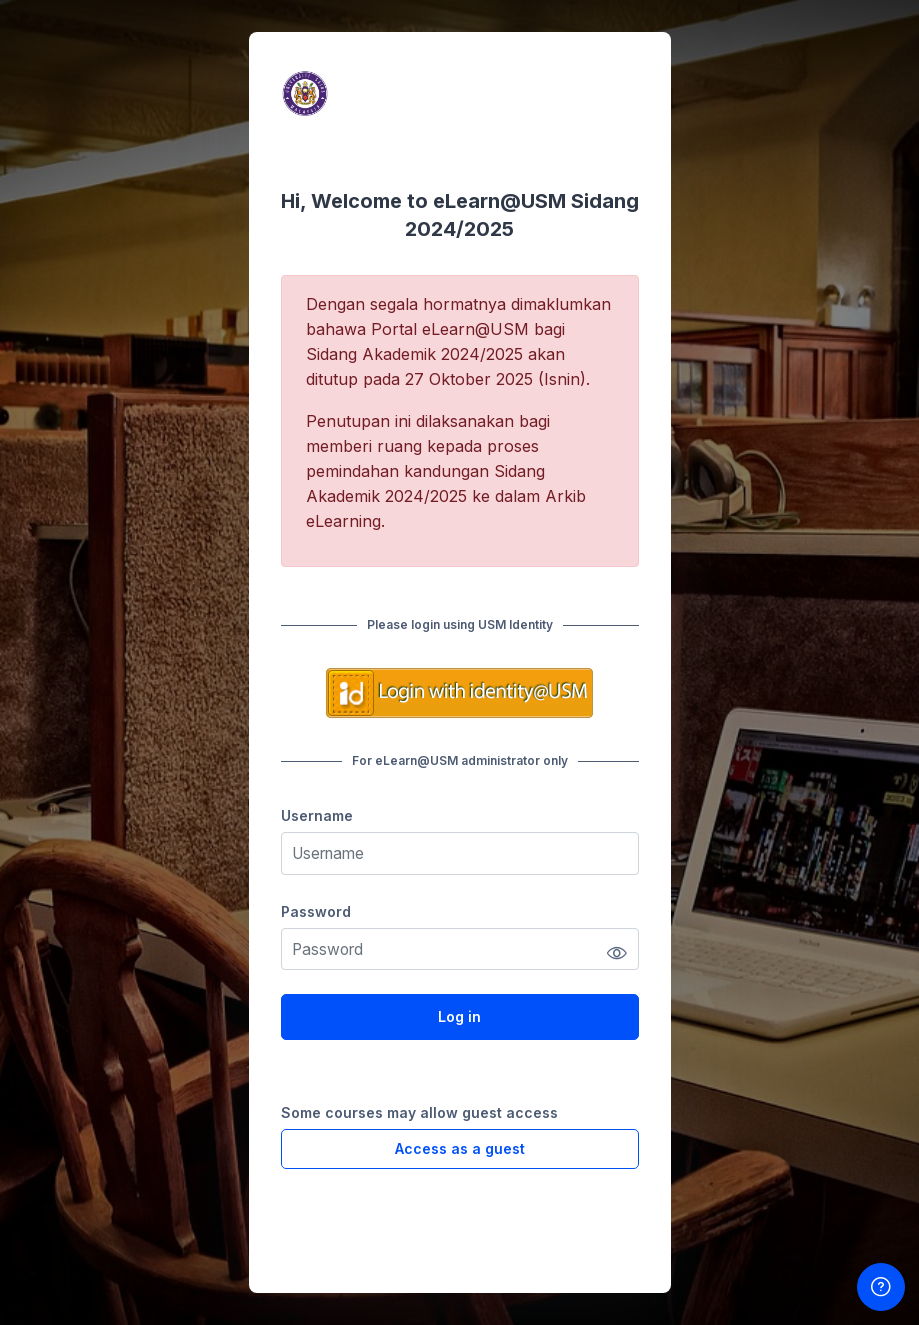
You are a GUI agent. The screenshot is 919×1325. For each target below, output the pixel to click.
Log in (459, 1016)
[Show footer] (881, 1287)
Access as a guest (460, 1148)
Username (317, 815)
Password (316, 911)
